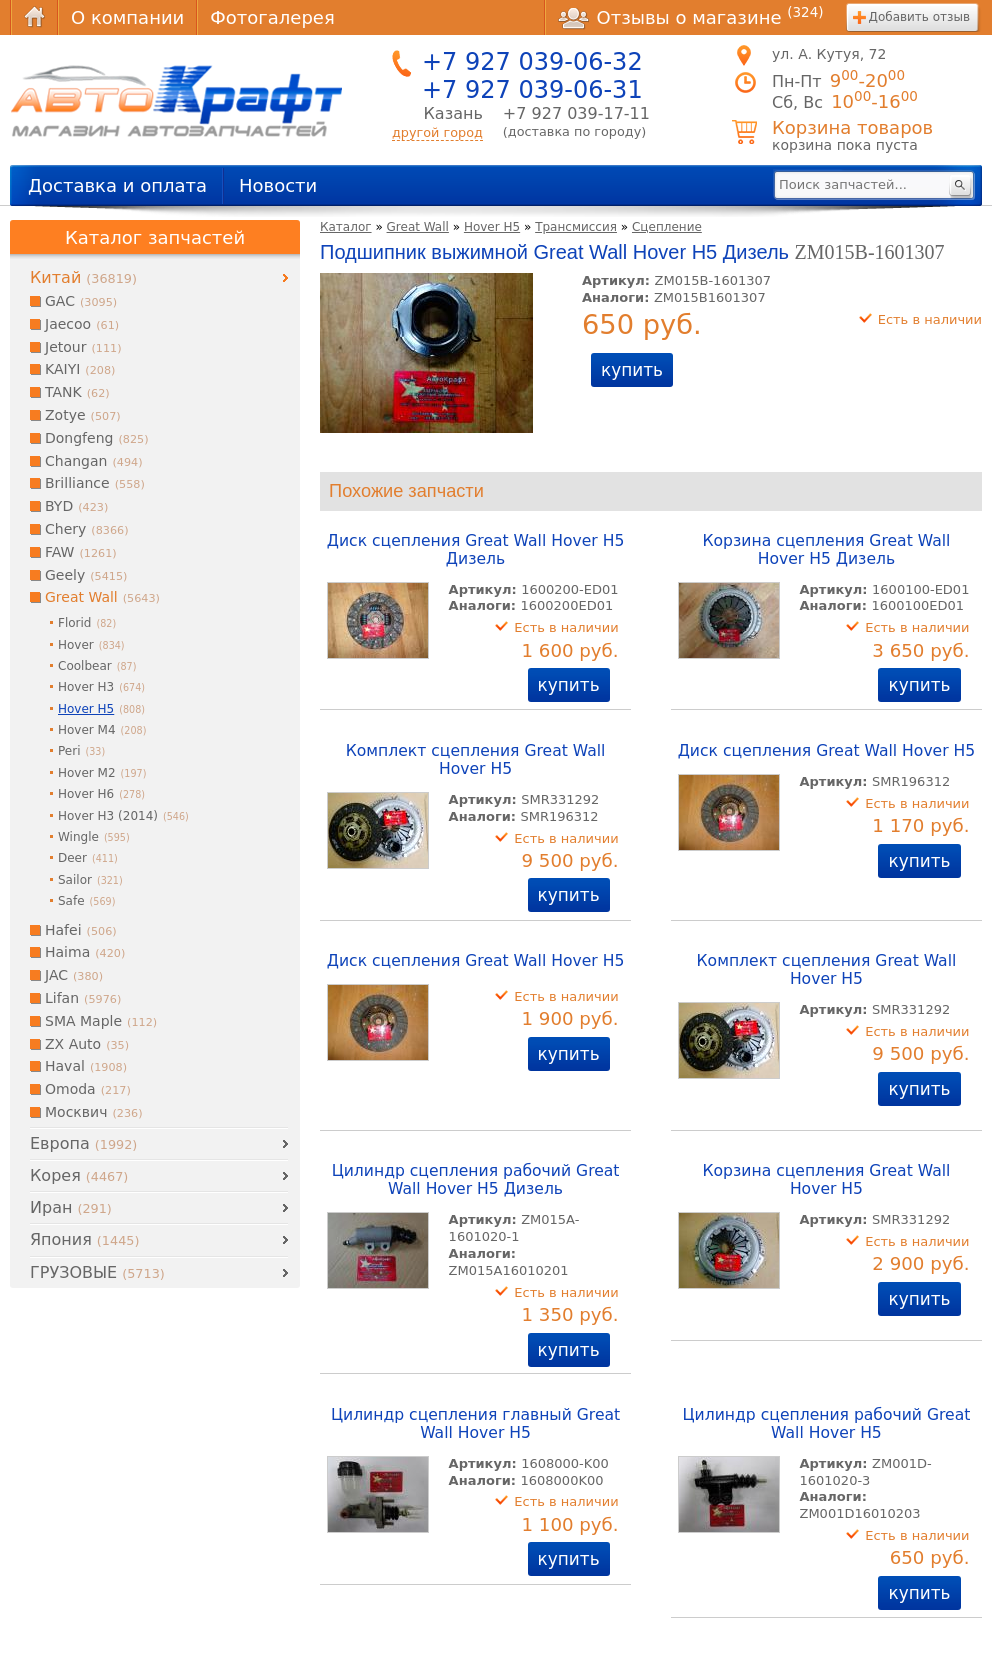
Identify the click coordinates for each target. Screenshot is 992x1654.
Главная (34, 17)
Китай (83, 277)
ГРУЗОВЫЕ (97, 1272)
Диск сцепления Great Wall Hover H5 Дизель (476, 550)
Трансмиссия (576, 227)
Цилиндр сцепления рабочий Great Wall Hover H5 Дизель (476, 1180)
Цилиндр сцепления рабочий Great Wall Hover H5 (827, 1424)
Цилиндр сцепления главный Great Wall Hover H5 (475, 1424)
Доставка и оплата (117, 185)
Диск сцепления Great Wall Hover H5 (827, 751)
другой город (437, 132)
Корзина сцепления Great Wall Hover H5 (827, 1180)
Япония (84, 1239)
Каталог (346, 227)
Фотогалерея (272, 17)
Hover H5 (492, 227)
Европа (83, 1143)
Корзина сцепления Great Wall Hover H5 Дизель (827, 550)
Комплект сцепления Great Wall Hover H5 (476, 760)
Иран (71, 1207)
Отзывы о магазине (691, 17)
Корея (79, 1175)
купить (632, 370)
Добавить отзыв (919, 17)
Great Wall (418, 227)
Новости (278, 185)
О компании (127, 17)
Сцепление (667, 227)
